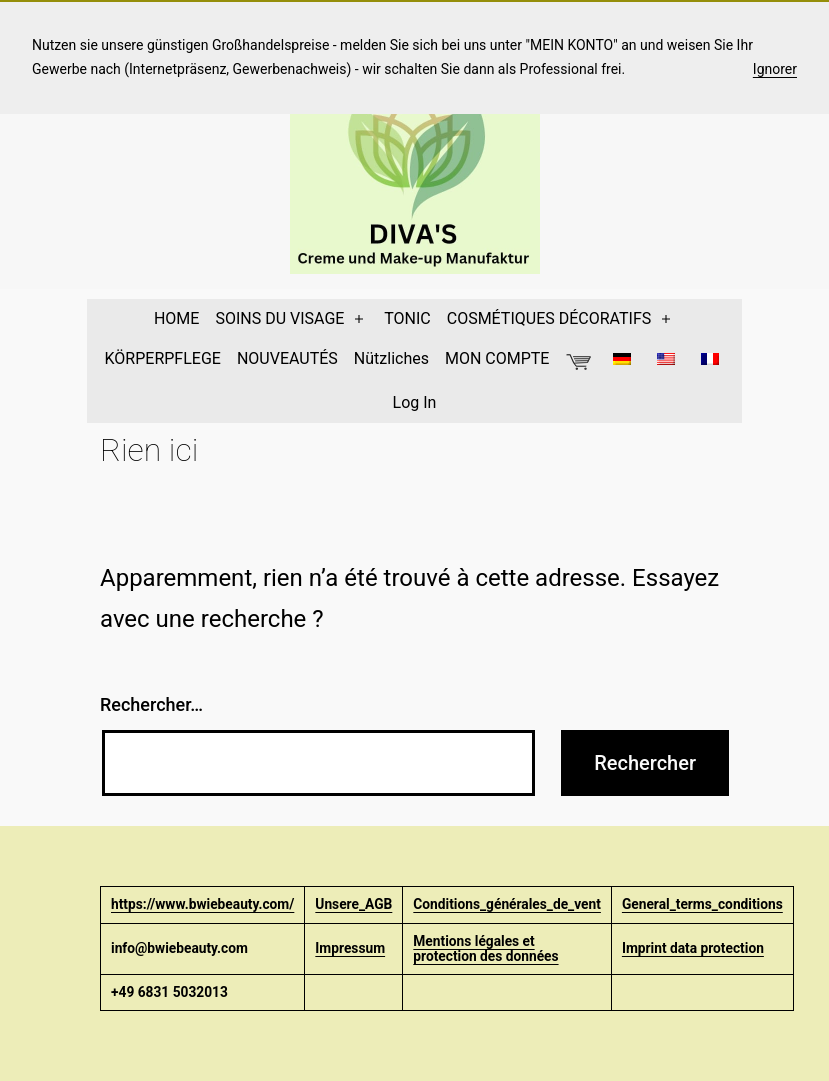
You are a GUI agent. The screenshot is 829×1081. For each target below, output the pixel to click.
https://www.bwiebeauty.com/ (202, 904)
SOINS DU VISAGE (279, 318)
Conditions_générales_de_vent (507, 904)
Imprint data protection (693, 948)
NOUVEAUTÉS (287, 358)
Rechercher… (151, 704)
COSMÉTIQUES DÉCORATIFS (549, 318)
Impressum (350, 948)
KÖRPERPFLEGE (163, 358)
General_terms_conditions (702, 904)
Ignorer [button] (775, 69)
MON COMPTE (497, 358)
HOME (176, 318)
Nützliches (391, 358)
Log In (415, 402)
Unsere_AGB (353, 904)
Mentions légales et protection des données (485, 948)
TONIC (407, 318)
